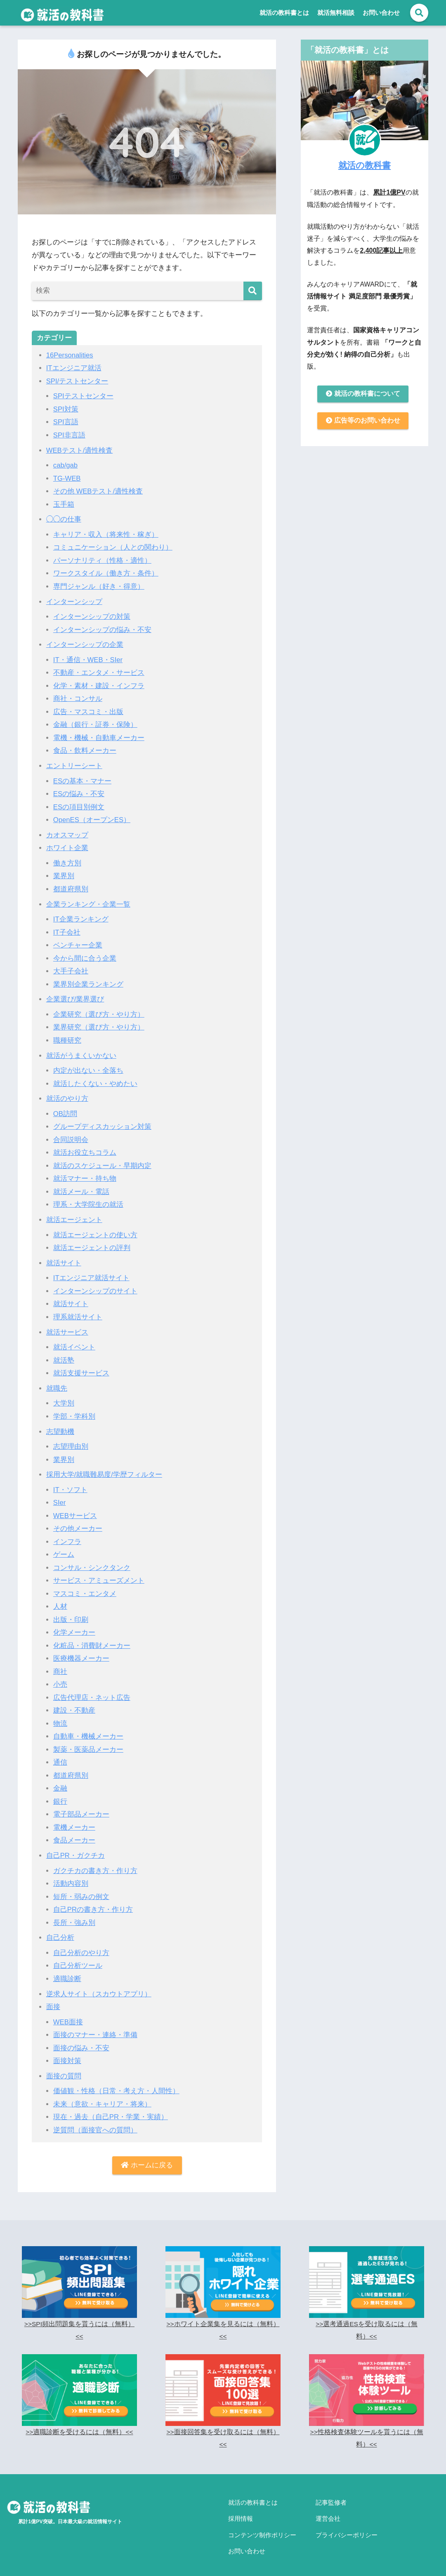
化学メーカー (74, 1626)
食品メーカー (74, 1833)
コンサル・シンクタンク (91, 1561)
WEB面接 (68, 2013)
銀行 (60, 1794)
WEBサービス (75, 1510)
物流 (60, 1716)
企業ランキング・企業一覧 (88, 901)
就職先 (56, 1383)
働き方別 (67, 861)
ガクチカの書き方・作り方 (95, 1863)
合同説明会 (70, 1136)
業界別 (63, 873)
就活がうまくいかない (81, 1052)
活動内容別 (70, 1876)
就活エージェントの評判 (91, 1243)
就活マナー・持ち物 (84, 1174)
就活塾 (63, 1355)
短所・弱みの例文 (81, 1888)
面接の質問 (63, 2067)
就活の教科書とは (284, 12)
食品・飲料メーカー (84, 748)
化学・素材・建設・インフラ (98, 684)
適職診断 (67, 1970)
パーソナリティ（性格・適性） (102, 559)
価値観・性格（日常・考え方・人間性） (116, 2082)
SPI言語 (66, 422)
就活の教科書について (363, 393)
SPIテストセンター (83, 396)
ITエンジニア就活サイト (91, 1273)
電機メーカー (74, 1820)
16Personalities (70, 355)
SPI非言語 (69, 435)
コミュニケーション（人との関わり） (112, 546)
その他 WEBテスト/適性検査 (98, 490)
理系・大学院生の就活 (88, 1200)
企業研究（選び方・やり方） (98, 1011)
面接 (53, 1998)
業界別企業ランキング (88, 981)
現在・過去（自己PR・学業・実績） (110, 2108)
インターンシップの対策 (91, 615)
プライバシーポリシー (347, 2521)
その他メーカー (77, 1523)
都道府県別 (70, 886)
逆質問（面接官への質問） (95, 2121)
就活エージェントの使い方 (95, 1230)
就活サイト (63, 1258)
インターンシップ (74, 600)
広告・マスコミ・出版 (88, 710)
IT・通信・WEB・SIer (88, 658)
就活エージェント (74, 1215)
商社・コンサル (77, 697)
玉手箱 (63, 504)
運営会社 (328, 2507)
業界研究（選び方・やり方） (98, 1024)
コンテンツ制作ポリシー (262, 2521)
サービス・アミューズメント (98, 1574)
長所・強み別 (74, 1914)
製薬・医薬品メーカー (88, 1742)
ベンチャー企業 (77, 942)
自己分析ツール (77, 1957)
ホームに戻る (147, 2156)
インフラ (67, 1535)
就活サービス (67, 1327)
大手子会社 (70, 968)
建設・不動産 (74, 1703)
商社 (60, 1665)
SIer (59, 1497)
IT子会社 (66, 929)
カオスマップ (67, 833)
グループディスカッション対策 (102, 1123)
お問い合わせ (381, 12)
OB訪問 (65, 1110)
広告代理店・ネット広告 (91, 1691)
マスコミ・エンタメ (84, 1587)
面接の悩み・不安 (81, 2039)
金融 (60, 1781)
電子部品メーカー (81, 1807)
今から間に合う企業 (84, 955)
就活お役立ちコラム (84, 1148)
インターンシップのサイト (95, 1286)
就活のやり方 (67, 1095)
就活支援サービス (81, 1368)
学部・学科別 (74, 1411)
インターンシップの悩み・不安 (102, 628)
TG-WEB (67, 478)
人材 (60, 1600)
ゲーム (63, 1549)
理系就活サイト (77, 1312)
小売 (60, 1678)
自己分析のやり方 (81, 1944)
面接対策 (67, 2052)
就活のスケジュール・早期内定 (102, 1162)
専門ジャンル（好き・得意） (98, 585)
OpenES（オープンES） (92, 817)
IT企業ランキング (81, 916)
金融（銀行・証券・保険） (95, 723)
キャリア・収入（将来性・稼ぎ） (105, 534)
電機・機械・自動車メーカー (98, 736)
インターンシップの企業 (84, 643)
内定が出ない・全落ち (88, 1067)
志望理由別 (70, 1441)
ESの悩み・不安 (79, 792)
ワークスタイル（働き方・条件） (105, 572)
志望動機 (60, 1426)
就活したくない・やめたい (95, 1080)
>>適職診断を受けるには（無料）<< (79, 2423)
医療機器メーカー (81, 1652)
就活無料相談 (335, 12)
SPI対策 (66, 409)
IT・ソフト (70, 1484)
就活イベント (74, 1342)
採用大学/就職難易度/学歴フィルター (104, 1469)
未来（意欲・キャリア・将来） (102, 2095)
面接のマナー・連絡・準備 (95, 2026)
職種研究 (67, 1037)
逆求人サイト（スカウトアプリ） (98, 1985)
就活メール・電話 (81, 1187)
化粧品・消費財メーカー (91, 1639)
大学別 (63, 1398)
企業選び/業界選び (75, 996)
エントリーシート (74, 764)
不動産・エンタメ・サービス (98, 671)
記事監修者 (331, 2493)
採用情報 (240, 2507)
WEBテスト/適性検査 (79, 450)
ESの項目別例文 (79, 805)
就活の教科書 (364, 164)
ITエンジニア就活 (73, 368)
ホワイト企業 (67, 845)
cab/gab (65, 465)
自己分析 (60, 1929)
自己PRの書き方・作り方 (93, 1902)
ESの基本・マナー (82, 779)
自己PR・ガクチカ (75, 1848)
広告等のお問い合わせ (363, 421)
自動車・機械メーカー (88, 1729)
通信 (60, 1755)
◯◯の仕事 (63, 518)
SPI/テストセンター (77, 381)
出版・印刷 (70, 1613)
